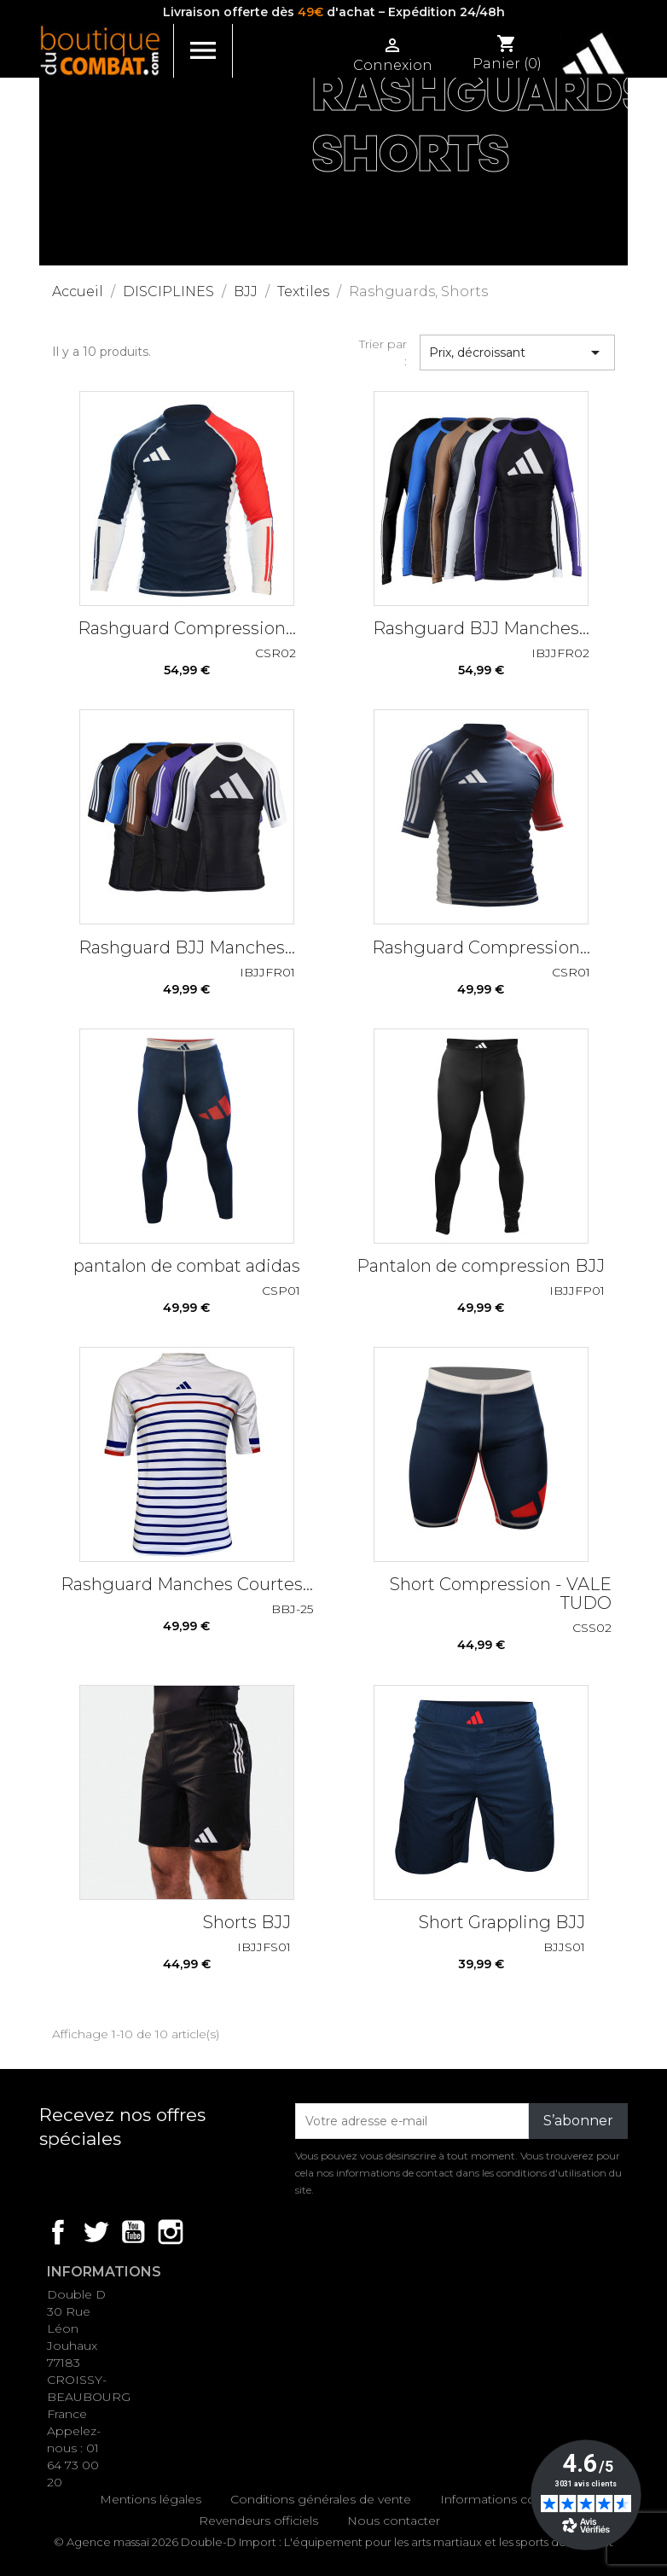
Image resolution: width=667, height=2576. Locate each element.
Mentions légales (150, 2499)
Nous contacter (393, 2520)
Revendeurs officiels (258, 2520)
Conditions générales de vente (320, 2499)
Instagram (171, 2232)
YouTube (133, 2232)
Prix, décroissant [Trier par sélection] (517, 352)
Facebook (58, 2232)
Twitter (95, 2232)
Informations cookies (503, 2499)
